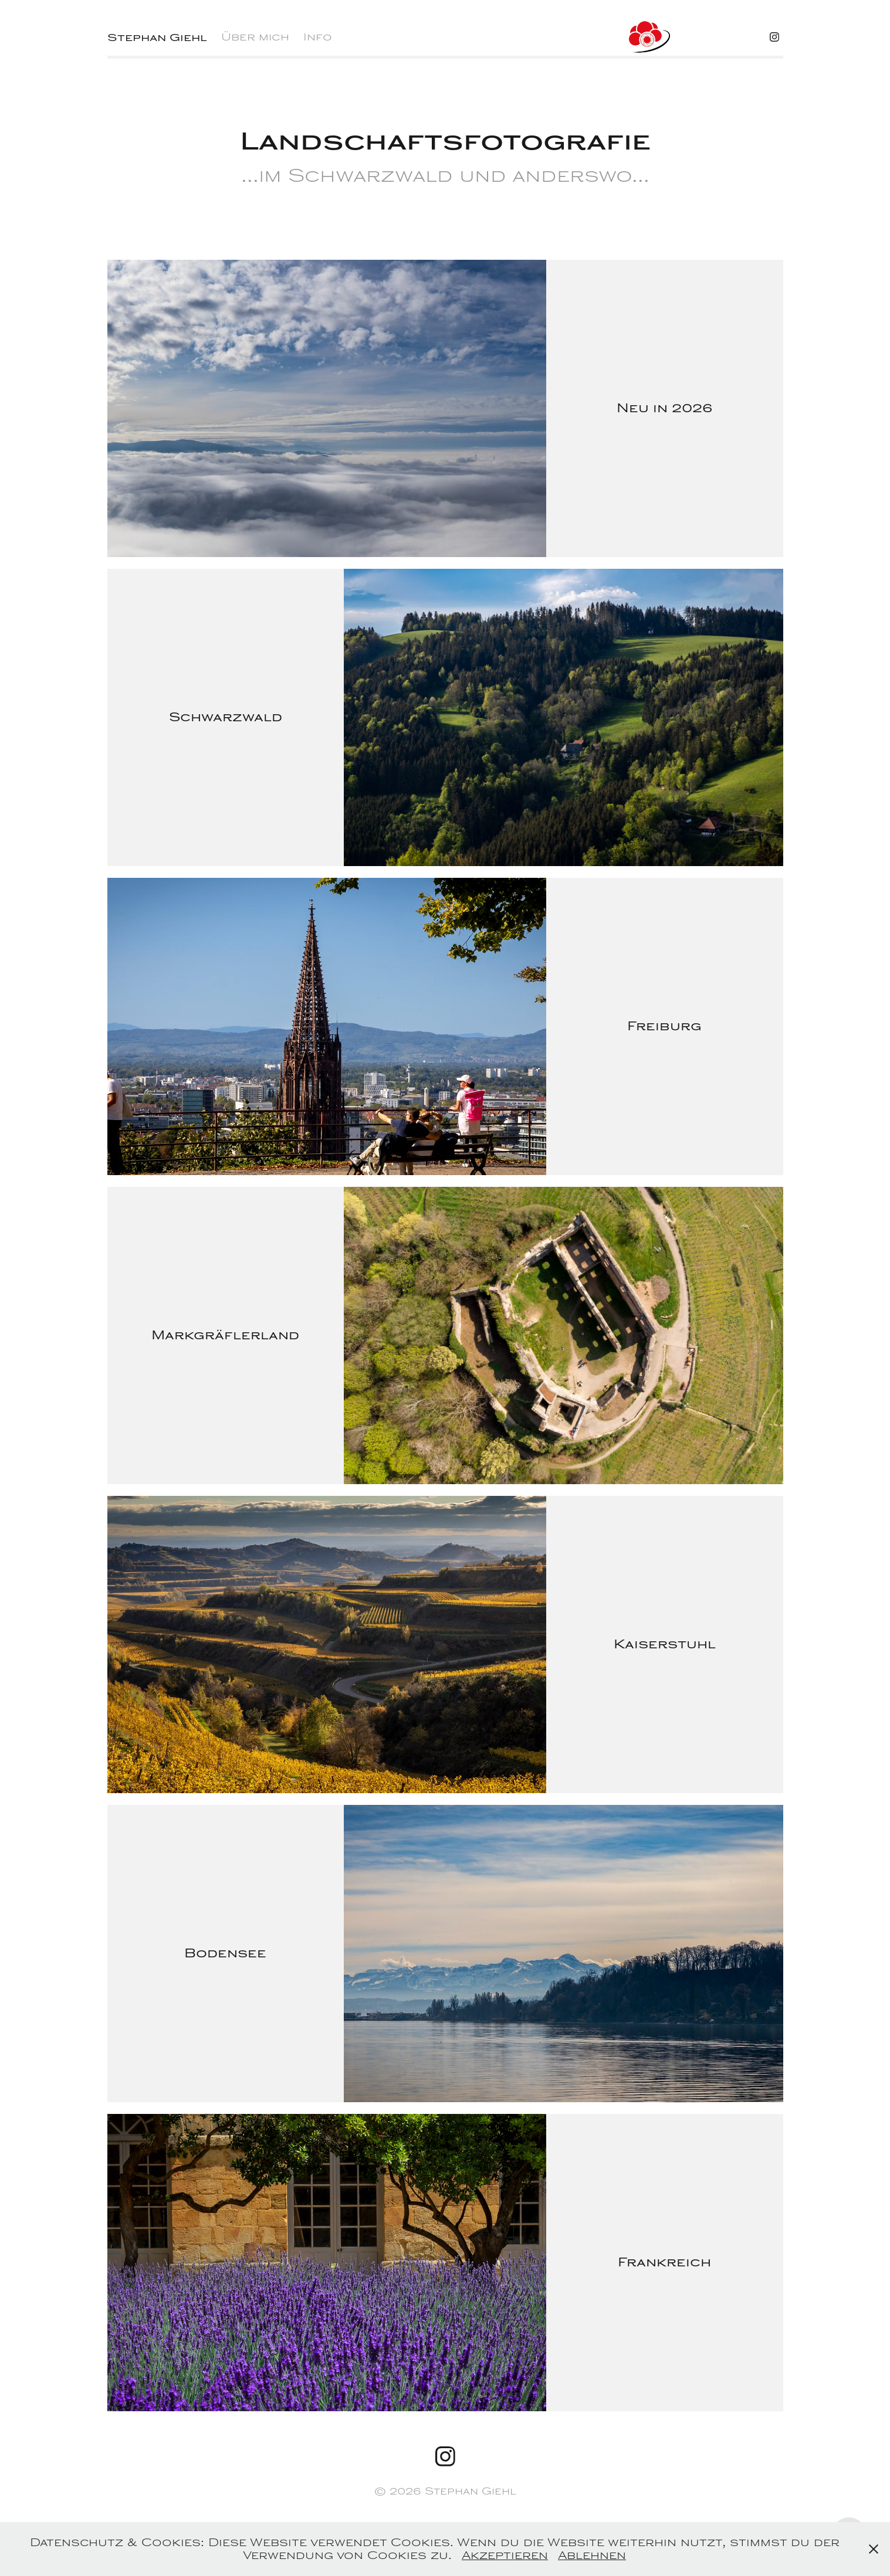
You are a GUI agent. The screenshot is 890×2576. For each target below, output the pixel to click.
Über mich (255, 36)
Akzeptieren (505, 2555)
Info (317, 36)
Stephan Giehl (157, 36)
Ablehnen (592, 2555)
